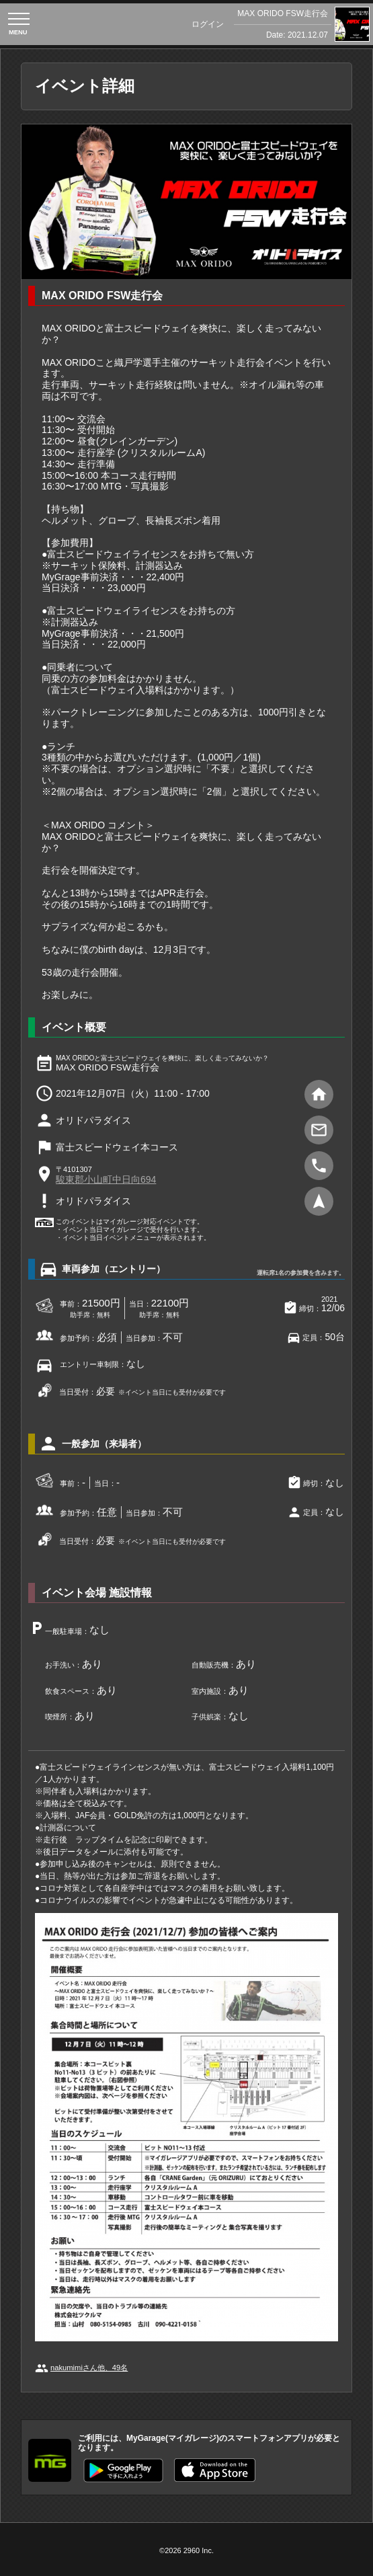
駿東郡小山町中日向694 (106, 1179)
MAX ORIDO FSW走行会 (282, 13)
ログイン (208, 24)
